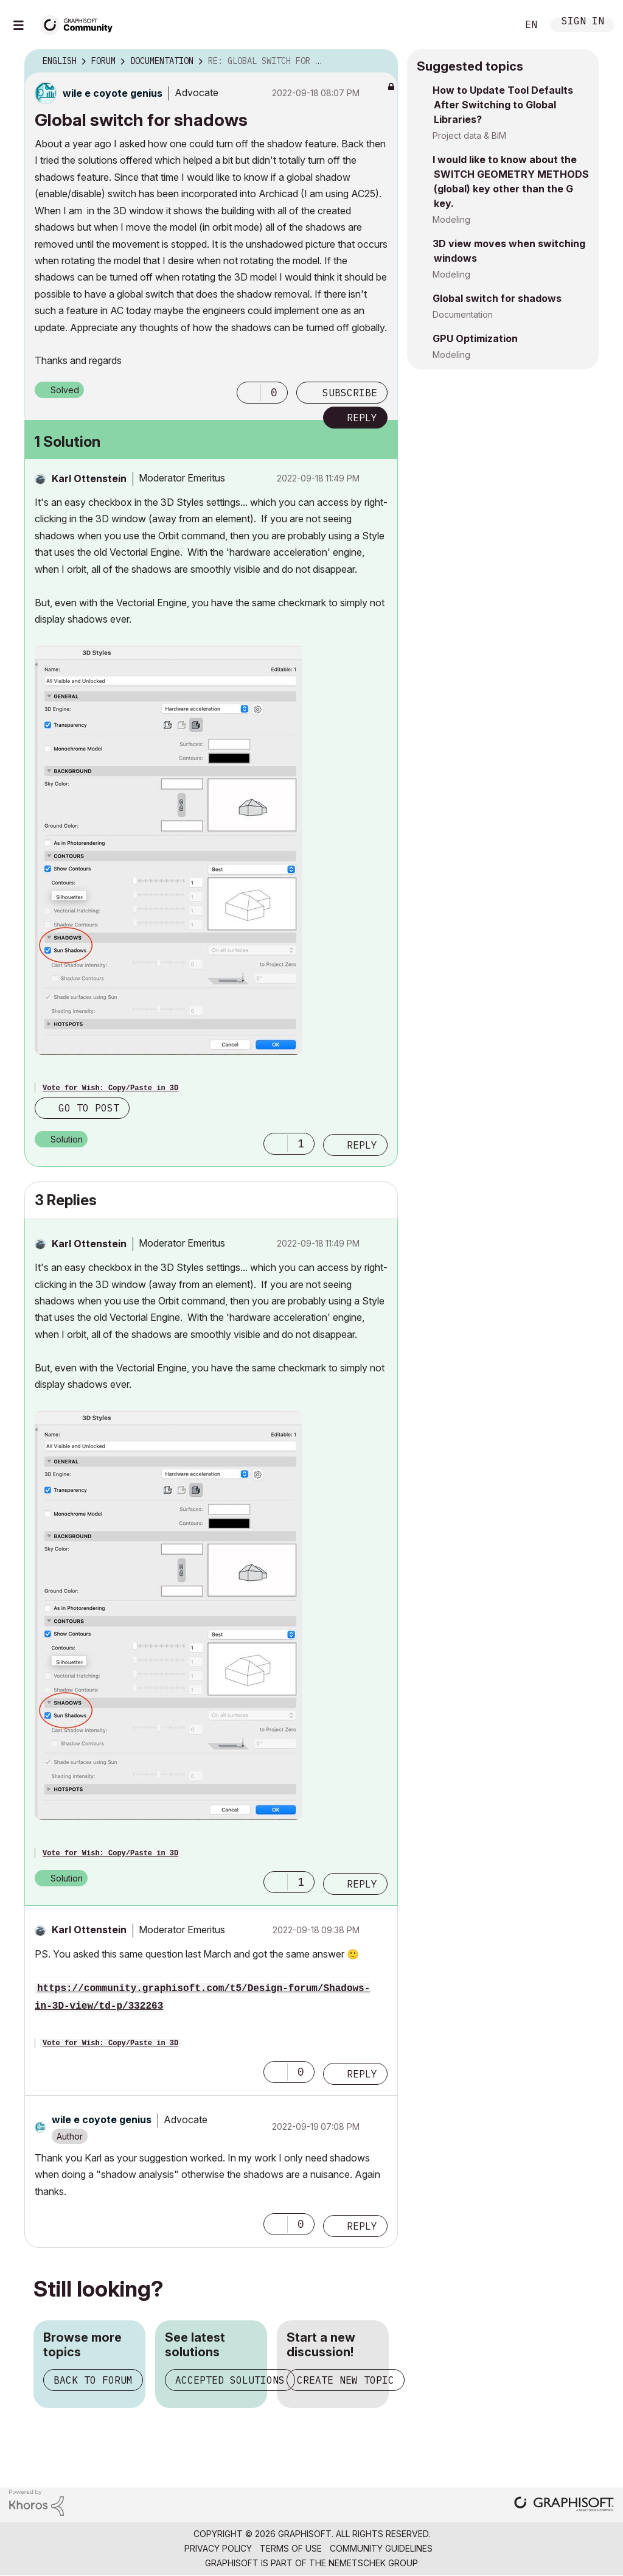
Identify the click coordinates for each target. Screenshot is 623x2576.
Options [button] (381, 61)
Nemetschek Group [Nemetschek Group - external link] (373, 2563)
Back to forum (93, 2380)
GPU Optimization (475, 338)
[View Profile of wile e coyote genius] (112, 93)
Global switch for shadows (497, 298)
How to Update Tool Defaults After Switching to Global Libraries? (503, 104)
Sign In (583, 22)
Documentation (463, 314)
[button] (248, 392)
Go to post (88, 1108)
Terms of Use (291, 2548)
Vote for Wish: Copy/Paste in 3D (110, 1088)
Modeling (451, 219)
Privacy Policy (218, 2548)
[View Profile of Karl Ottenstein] (89, 478)
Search (494, 25)
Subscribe (349, 393)
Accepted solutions (230, 2380)
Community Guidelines (381, 2548)
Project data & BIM (469, 135)
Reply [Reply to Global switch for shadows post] (362, 417)
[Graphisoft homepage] (564, 2505)
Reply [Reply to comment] (362, 1145)
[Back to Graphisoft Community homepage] (80, 23)
